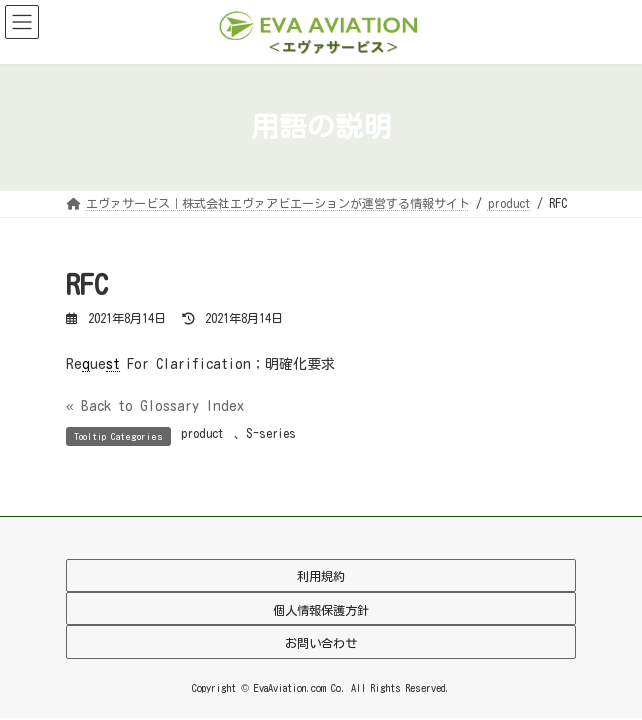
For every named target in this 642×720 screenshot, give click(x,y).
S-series (271, 433)
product (202, 433)
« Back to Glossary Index (155, 406)
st (113, 364)
